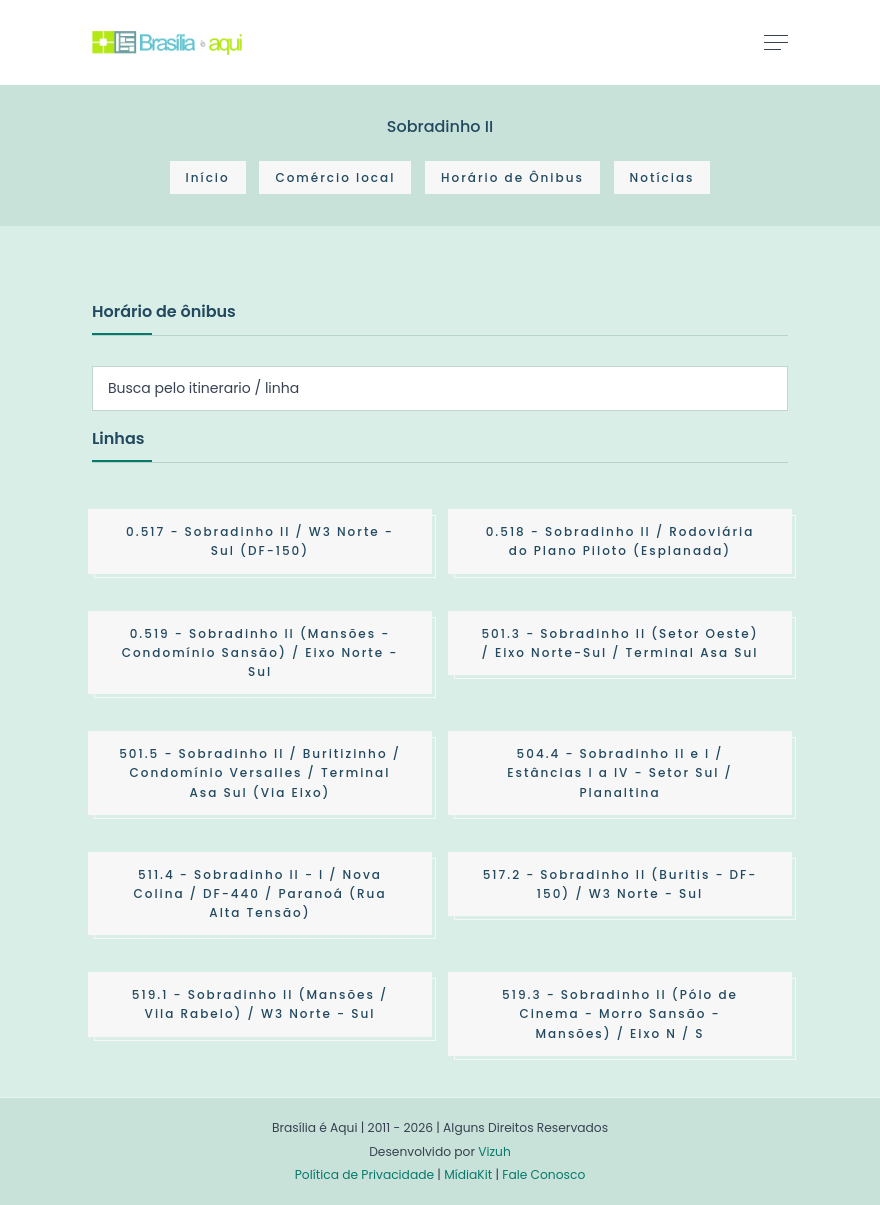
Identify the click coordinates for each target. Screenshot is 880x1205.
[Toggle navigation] (776, 42)
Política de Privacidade (364, 1174)
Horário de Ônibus (512, 177)
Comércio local (335, 177)
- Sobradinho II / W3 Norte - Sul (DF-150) (260, 541)
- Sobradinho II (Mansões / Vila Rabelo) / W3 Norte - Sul (260, 1004)
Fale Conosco (543, 1174)
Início (208, 177)
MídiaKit (468, 1174)
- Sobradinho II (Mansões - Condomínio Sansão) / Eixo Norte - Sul (260, 652)
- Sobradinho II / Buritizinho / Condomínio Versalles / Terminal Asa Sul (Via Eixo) (260, 772)
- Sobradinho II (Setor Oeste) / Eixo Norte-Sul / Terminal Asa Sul (619, 643)
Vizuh (494, 1151)
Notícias (662, 177)
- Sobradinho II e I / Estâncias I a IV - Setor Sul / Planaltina (619, 772)
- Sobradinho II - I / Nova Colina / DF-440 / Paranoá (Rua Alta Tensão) (259, 893)
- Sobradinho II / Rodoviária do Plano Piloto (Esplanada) (620, 541)
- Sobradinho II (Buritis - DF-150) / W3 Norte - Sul (620, 884)
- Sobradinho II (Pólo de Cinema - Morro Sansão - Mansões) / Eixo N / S (620, 1013)
